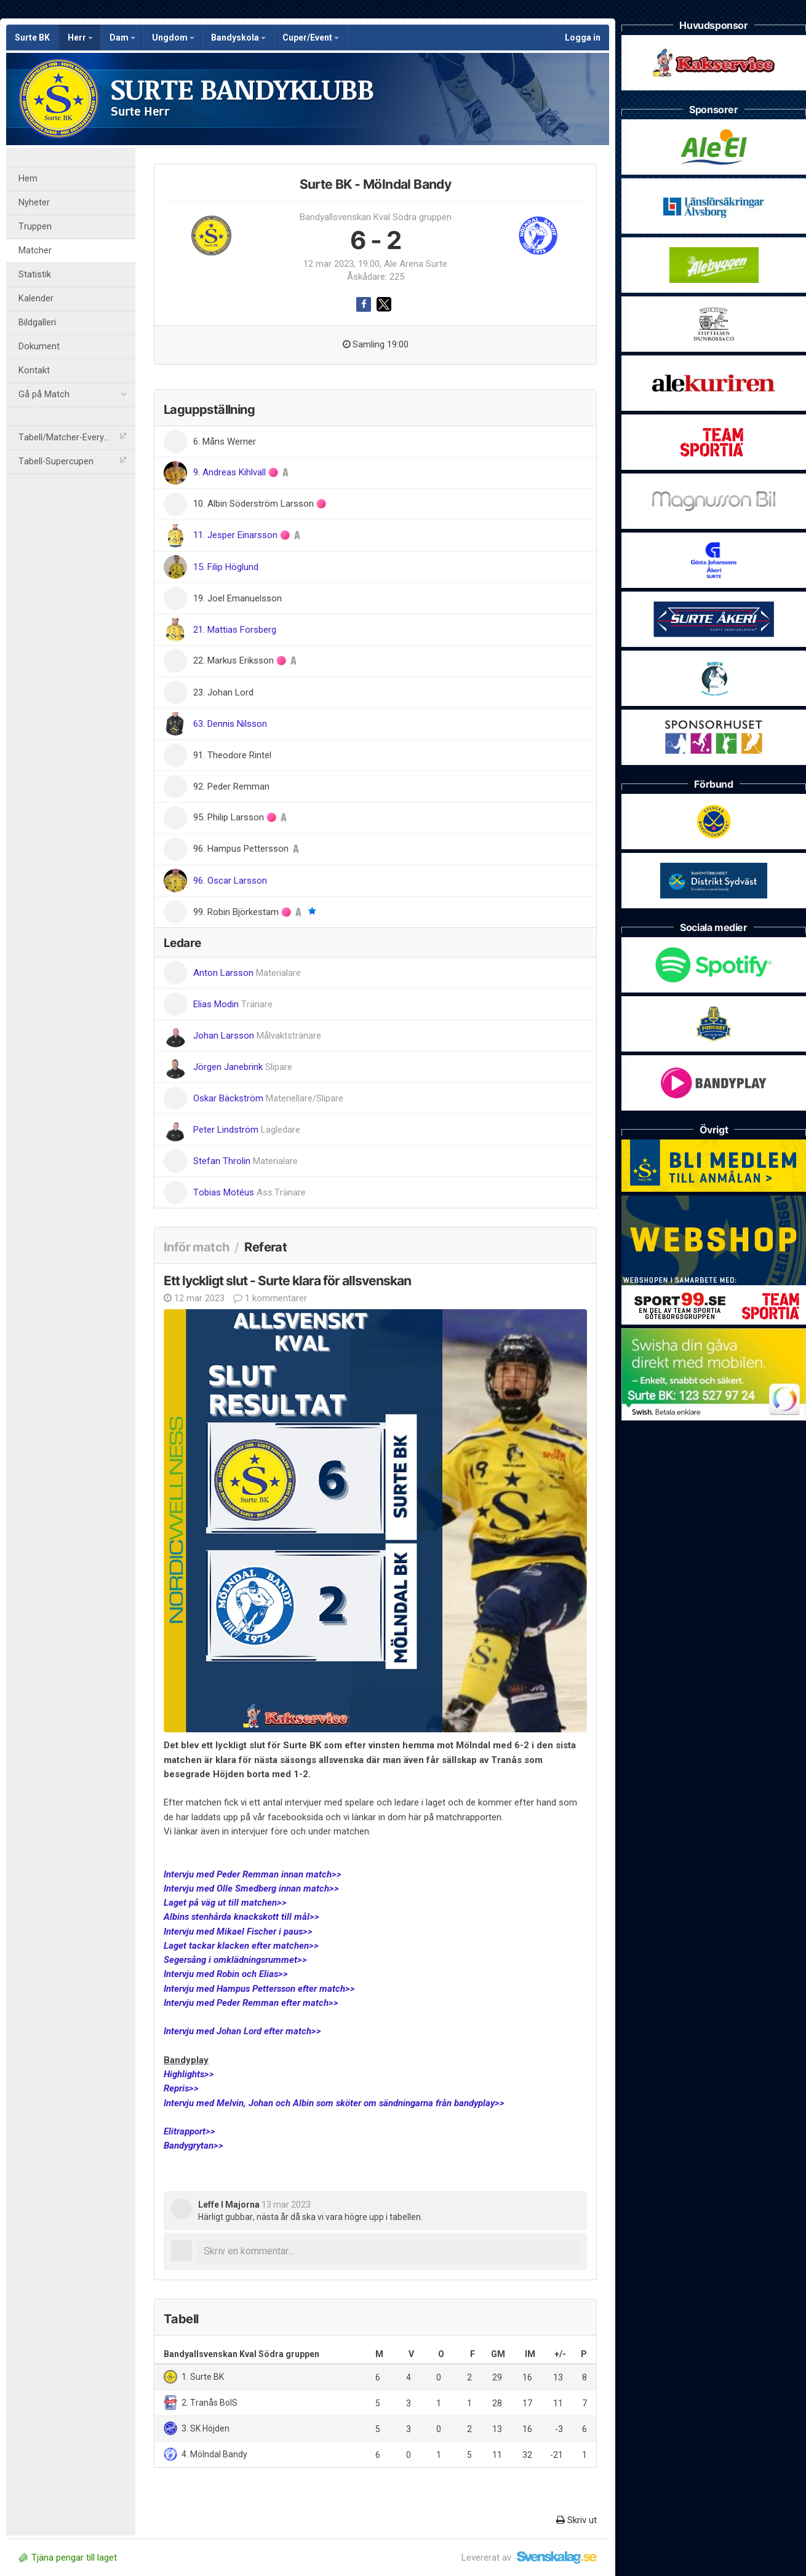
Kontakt (34, 370)
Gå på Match (72, 394)
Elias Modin (233, 1004)
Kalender (36, 298)
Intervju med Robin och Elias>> (226, 1974)
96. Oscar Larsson (230, 880)
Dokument (39, 346)
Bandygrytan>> (193, 2145)
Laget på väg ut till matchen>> (225, 1902)
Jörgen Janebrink (242, 1066)
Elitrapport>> (189, 2131)
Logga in (583, 37)
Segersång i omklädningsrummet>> (235, 1959)
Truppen (35, 226)
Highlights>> (189, 2074)
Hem (28, 178)
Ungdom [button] (173, 37)
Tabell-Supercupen (72, 461)
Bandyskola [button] (238, 37)
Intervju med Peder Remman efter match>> (251, 2002)
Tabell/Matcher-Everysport (72, 437)
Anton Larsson (247, 972)
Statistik (34, 274)
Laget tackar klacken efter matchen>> (241, 1945)
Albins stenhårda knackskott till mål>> (241, 1916)
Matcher (35, 250)
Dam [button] (122, 37)
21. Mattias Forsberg (234, 629)
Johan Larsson (257, 1035)
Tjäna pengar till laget (67, 2557)
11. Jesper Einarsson (236, 535)
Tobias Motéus (249, 1192)
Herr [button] (80, 37)
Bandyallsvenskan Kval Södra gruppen (376, 217)
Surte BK (32, 37)
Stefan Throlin (245, 1161)
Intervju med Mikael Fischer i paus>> (238, 1931)
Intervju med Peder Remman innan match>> (252, 1874)
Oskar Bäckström (268, 1098)
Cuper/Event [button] (310, 37)
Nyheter (34, 202)
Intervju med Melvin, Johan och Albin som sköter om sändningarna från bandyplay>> (334, 2103)
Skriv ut (576, 2520)
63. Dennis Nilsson (230, 723)
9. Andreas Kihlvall (230, 472)
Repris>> (181, 2088)
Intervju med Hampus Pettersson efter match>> (259, 1988)
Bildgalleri (37, 322)
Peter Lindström (246, 1129)
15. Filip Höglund (225, 567)
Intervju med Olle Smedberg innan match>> (251, 1888)
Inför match (196, 1247)
